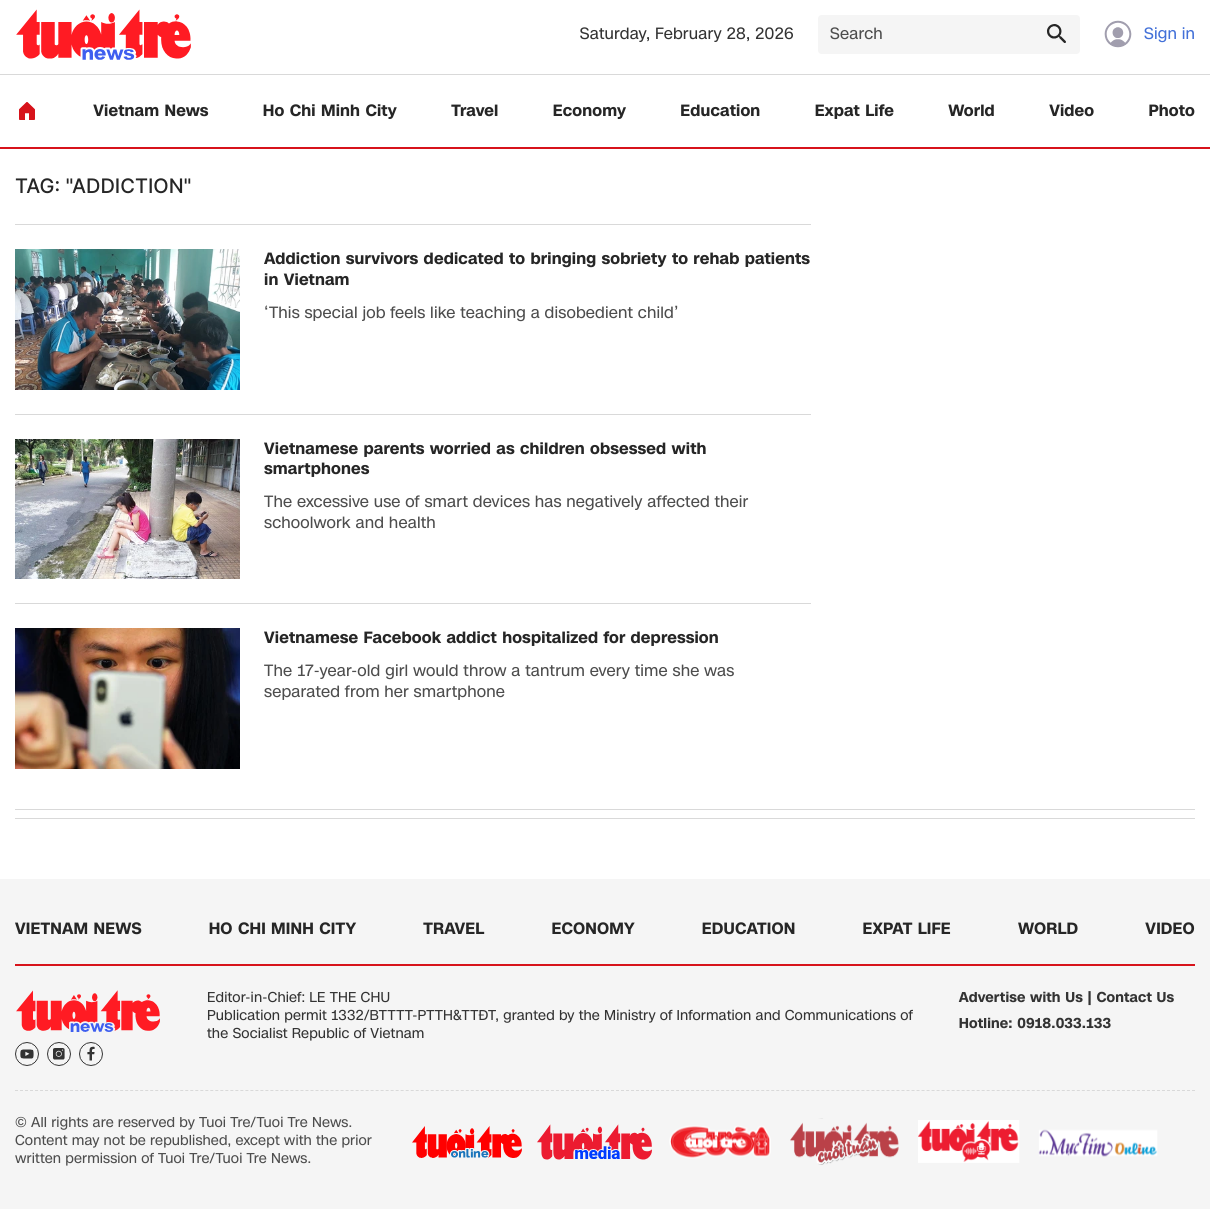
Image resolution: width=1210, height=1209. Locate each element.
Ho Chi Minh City (330, 111)
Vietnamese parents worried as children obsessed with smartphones (485, 460)
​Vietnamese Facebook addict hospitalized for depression (491, 638)
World (971, 111)
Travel (474, 111)
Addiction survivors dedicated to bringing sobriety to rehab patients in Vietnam (537, 270)
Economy (589, 111)
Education (720, 111)
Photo (1172, 111)
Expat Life (854, 111)
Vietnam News (150, 111)
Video (1071, 111)
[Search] (949, 34)
